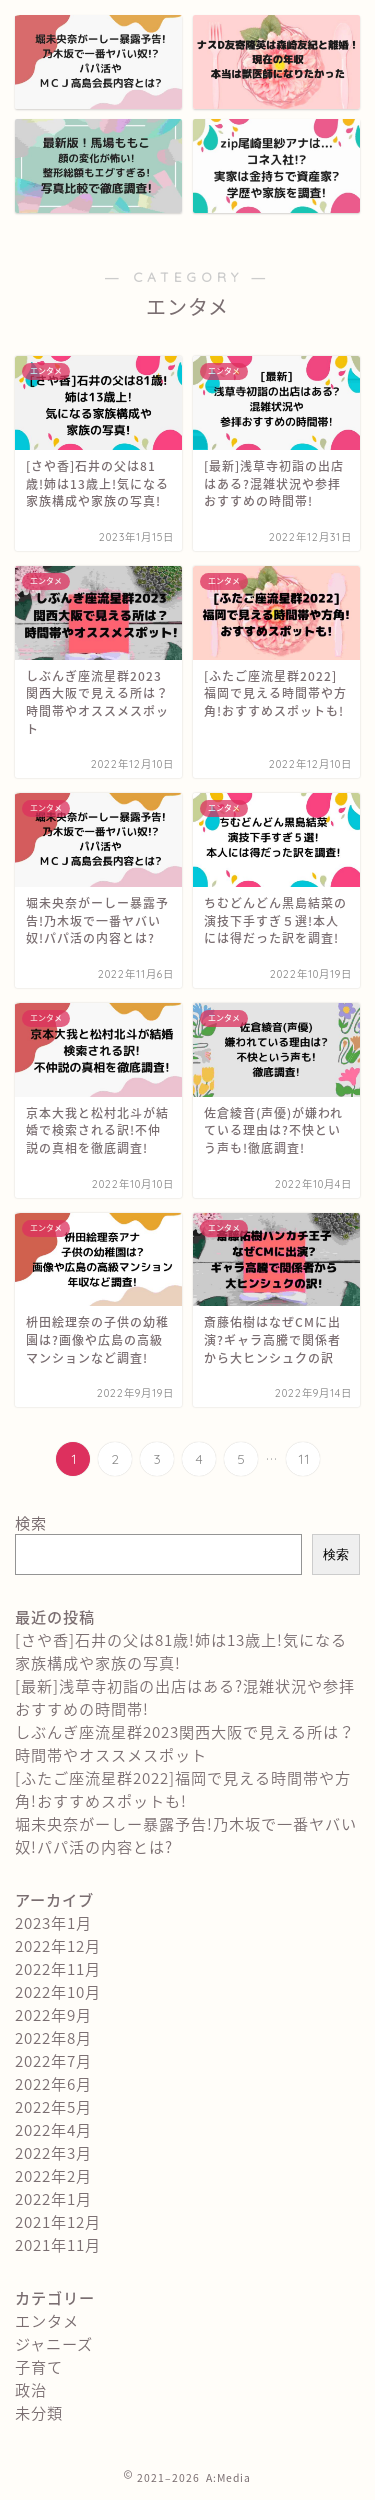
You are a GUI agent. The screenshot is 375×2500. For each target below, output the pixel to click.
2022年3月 (53, 2152)
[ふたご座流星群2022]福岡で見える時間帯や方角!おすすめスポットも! (183, 1789)
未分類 (39, 2412)
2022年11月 (58, 1968)
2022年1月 (53, 2198)
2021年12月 (58, 2221)
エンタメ (47, 2320)
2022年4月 (53, 2129)
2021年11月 (58, 2244)
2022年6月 (53, 2083)
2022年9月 (53, 2014)
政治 (31, 2389)
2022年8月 (53, 2037)
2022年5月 (53, 2106)
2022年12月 (58, 1945)
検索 (31, 1522)
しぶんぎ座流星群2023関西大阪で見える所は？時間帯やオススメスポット (185, 1743)
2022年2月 (53, 2175)
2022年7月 (53, 2060)
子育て (39, 2366)
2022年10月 (58, 1991)
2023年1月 (53, 1922)
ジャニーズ (54, 2343)
